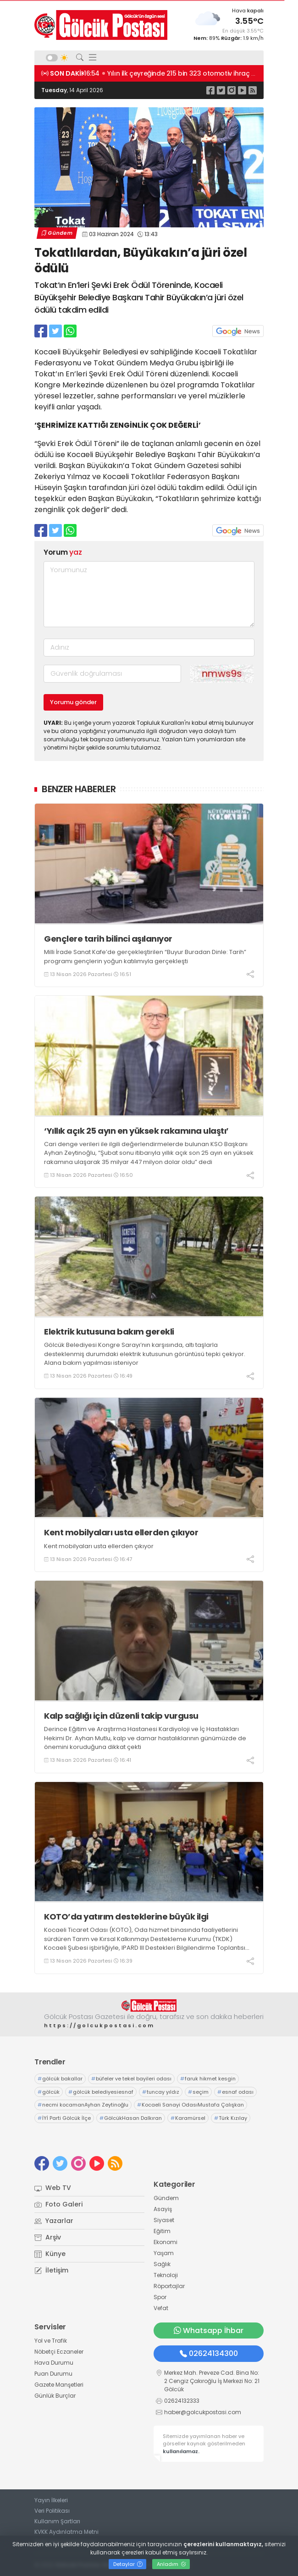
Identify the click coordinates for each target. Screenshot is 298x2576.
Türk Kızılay (230, 2118)
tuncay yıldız (160, 2092)
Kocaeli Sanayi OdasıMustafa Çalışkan (190, 2104)
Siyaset (164, 2220)
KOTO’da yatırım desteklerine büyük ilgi (126, 1916)
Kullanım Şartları (57, 2521)
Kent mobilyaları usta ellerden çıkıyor (121, 1532)
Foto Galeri (58, 2204)
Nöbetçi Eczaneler (58, 2351)
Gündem (57, 233)
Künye (50, 2253)
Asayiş (163, 2209)
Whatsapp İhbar (208, 2330)
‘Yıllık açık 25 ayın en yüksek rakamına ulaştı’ (136, 1130)
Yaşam (164, 2253)
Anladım (171, 2564)
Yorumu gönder (73, 702)
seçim (198, 2092)
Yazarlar (53, 2220)
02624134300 (209, 2353)
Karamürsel (188, 2118)
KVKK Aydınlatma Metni (66, 2532)
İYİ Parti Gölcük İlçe (64, 2118)
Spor (160, 2297)
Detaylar (128, 2564)
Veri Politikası (52, 2511)
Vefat (161, 2308)
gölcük (49, 2092)
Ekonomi (165, 2242)
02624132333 (181, 2401)
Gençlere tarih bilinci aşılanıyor (108, 938)
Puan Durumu (53, 2373)
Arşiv (47, 2237)
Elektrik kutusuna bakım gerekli (109, 1331)
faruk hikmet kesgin (208, 2078)
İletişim (51, 2270)
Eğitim (162, 2231)
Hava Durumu (53, 2362)
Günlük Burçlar (55, 2395)
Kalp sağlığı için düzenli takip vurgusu (121, 1715)
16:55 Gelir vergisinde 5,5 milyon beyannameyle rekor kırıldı (180, 73)
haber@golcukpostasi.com (202, 2412)
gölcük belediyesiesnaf (100, 2092)
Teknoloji (166, 2275)
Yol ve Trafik (50, 2340)
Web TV (52, 2187)
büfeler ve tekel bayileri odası (131, 2078)
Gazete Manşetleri (58, 2384)
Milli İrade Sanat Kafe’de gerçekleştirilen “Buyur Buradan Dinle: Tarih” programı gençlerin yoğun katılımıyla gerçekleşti (145, 956)
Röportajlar (169, 2286)
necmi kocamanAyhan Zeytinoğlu (83, 2104)
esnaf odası (235, 2092)
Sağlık (162, 2264)
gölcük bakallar (60, 2078)
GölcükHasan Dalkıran (130, 2118)
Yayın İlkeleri (51, 2500)
